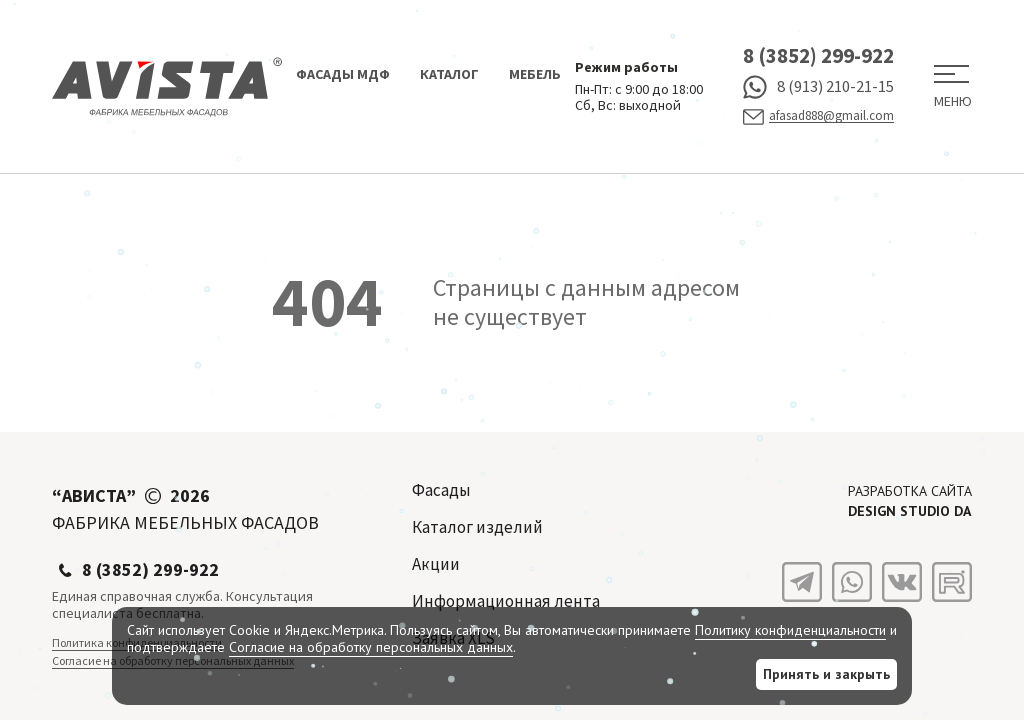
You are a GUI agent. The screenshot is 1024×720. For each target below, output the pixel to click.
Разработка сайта (910, 501)
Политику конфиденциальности (790, 630)
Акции (436, 564)
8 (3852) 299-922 (818, 55)
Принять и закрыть (826, 674)
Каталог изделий (477, 527)
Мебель (535, 74)
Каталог (449, 74)
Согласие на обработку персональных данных (371, 647)
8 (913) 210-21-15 (818, 87)
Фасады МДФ (343, 74)
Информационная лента (506, 601)
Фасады (441, 490)
